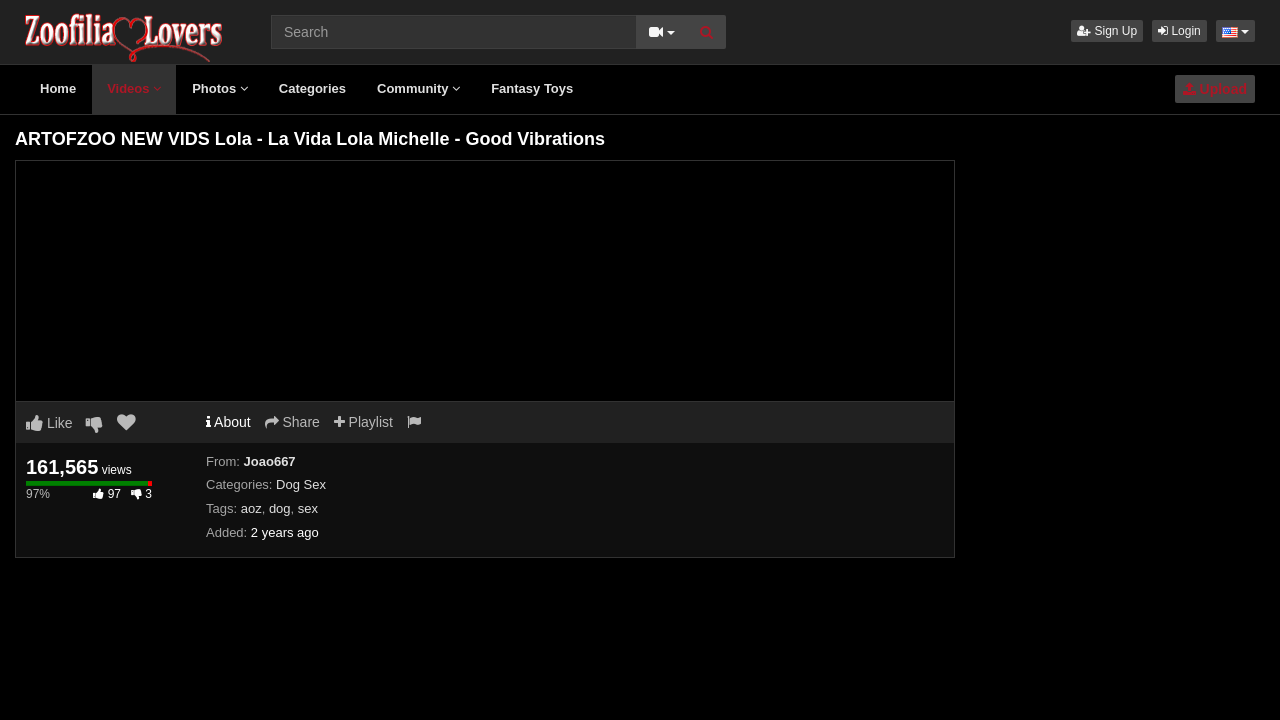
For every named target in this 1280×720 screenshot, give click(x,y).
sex (308, 508)
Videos (134, 88)
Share (292, 422)
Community (418, 88)
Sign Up (1107, 31)
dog (280, 508)
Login (1179, 31)
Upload (1215, 89)
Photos (220, 88)
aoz (251, 508)
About (228, 422)
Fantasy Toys (532, 88)
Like (49, 423)
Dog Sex (301, 484)
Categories (312, 88)
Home (58, 88)
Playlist (363, 422)
